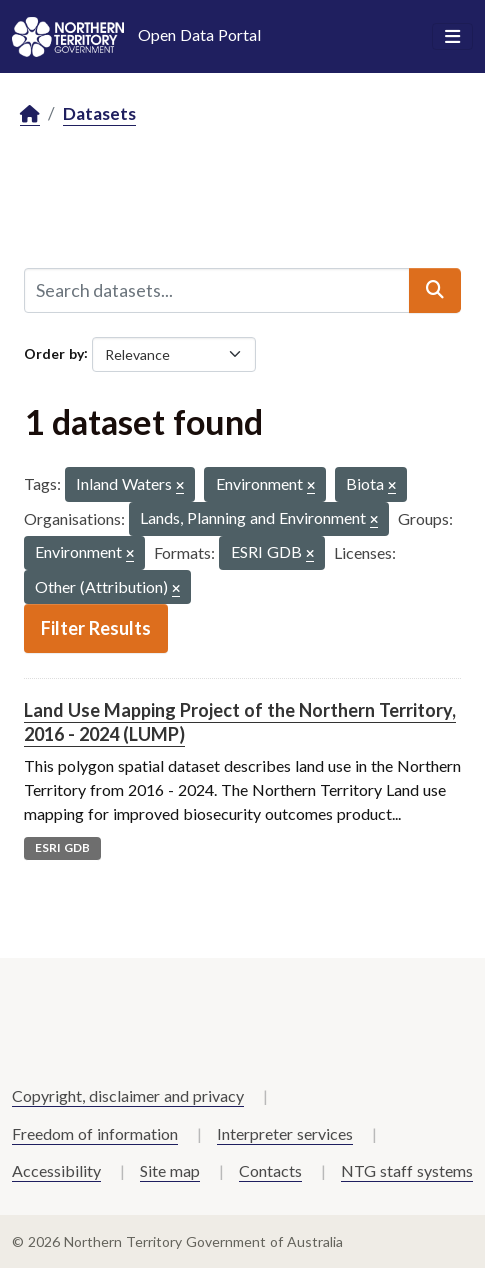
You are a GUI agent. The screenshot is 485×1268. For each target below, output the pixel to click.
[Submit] (435, 290)
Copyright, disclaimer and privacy (128, 1095)
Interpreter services (285, 1133)
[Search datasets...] (217, 290)
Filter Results (96, 628)
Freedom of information (95, 1133)
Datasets (99, 113)
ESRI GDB (62, 847)
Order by (54, 352)
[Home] (30, 114)
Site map (170, 1170)
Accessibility (56, 1170)
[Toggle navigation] (452, 37)
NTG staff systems (407, 1170)
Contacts (270, 1170)
